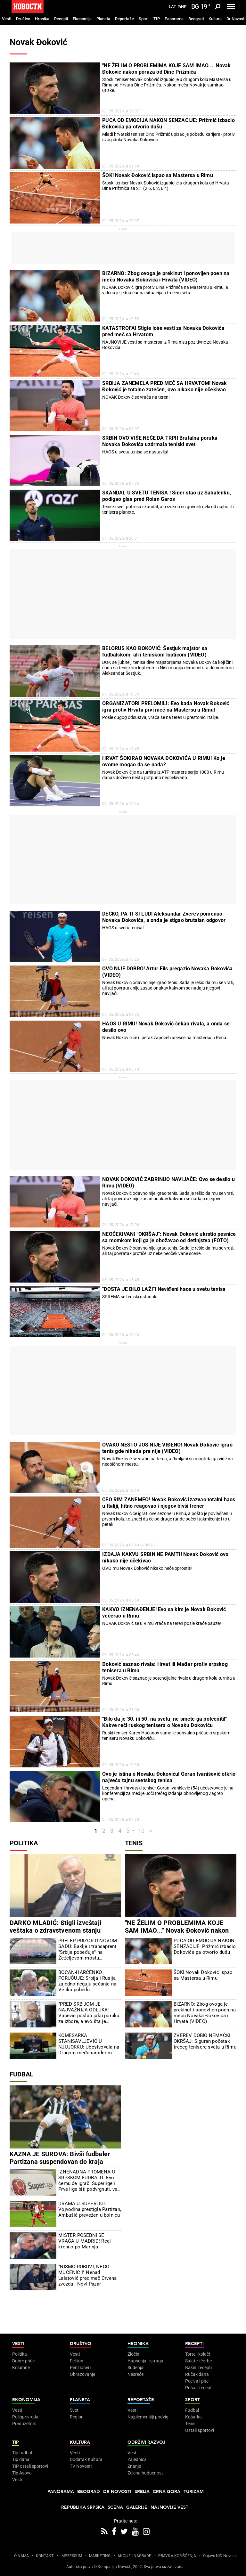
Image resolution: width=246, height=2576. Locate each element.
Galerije (136, 2507)
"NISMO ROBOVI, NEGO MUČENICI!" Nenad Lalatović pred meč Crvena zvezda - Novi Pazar (87, 2275)
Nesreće (135, 2374)
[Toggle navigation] (230, 6)
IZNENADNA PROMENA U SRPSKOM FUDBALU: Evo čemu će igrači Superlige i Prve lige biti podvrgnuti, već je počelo (89, 2180)
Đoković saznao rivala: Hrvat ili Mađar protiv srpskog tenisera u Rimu (165, 1667)
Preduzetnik (24, 2423)
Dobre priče (23, 2360)
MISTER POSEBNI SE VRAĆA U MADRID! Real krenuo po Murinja (84, 2241)
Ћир (182, 6)
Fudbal (21, 2074)
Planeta (103, 18)
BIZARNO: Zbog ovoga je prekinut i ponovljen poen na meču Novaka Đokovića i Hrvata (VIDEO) (165, 276)
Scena (115, 2507)
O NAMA (21, 2556)
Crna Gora (166, 2492)
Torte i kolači (197, 2354)
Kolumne (21, 2367)
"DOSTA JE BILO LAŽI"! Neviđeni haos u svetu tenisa (164, 1289)
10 (141, 1830)
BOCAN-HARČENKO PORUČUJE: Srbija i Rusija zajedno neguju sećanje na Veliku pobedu (87, 1981)
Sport (144, 18)
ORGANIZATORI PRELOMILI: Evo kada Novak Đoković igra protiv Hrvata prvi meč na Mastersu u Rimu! (165, 706)
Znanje (134, 2466)
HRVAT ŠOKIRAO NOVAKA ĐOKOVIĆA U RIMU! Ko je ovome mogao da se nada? (163, 761)
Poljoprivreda (25, 2416)
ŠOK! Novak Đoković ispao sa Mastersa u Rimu (157, 175)
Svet (74, 2410)
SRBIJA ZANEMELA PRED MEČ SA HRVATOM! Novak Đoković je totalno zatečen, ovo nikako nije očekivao (164, 386)
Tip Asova (22, 2472)
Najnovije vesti (170, 2507)
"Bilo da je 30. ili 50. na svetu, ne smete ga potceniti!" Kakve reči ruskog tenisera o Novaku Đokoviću (164, 1722)
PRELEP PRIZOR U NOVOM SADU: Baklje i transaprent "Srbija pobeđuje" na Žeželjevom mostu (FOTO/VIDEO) (87, 1949)
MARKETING (100, 2556)
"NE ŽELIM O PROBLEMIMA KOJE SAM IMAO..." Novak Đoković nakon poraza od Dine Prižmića (166, 68)
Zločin (133, 2354)
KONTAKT (44, 2556)
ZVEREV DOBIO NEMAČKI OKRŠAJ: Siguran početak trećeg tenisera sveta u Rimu (205, 2041)
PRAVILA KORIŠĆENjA (177, 2556)
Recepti (61, 18)
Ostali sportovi (199, 2430)
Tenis (134, 1843)
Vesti (6, 18)
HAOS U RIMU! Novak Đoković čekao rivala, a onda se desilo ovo (166, 1027)
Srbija (142, 2492)
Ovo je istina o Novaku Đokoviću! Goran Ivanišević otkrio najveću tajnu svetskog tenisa (168, 1777)
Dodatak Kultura (86, 2459)
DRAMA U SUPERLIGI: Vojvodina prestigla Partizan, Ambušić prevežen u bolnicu (89, 2209)
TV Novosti (81, 2466)
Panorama (174, 18)
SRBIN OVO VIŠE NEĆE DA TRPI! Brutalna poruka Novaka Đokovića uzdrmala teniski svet (159, 441)
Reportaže (124, 18)
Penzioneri (80, 2367)
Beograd (196, 18)
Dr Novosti (235, 18)
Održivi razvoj (146, 2442)
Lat (172, 6)
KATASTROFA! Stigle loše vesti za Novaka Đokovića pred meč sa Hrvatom (163, 331)
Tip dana (20, 2459)
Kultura (215, 18)
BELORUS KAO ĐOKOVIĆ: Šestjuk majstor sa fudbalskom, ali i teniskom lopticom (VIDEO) (154, 651)
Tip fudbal (22, 2452)
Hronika (42, 18)
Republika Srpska (82, 2507)
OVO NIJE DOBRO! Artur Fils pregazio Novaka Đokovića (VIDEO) (167, 972)
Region (77, 2416)
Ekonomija (82, 18)
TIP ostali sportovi (30, 2466)
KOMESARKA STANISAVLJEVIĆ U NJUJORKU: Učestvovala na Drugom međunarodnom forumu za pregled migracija (88, 2044)
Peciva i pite (197, 2381)
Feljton (76, 2360)
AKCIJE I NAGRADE (134, 2556)
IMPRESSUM (71, 2556)
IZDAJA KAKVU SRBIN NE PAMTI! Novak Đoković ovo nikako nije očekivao (165, 1557)
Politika (24, 1843)
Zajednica (137, 2459)
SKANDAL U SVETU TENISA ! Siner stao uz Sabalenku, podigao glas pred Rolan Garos (166, 496)
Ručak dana (197, 2374)
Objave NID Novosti (220, 2556)
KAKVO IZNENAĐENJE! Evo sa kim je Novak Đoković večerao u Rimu (164, 1612)
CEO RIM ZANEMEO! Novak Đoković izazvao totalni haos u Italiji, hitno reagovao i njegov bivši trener (168, 1502)
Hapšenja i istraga (145, 2360)
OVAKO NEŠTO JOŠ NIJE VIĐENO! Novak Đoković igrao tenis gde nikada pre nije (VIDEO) (167, 1448)
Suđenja (135, 2367)
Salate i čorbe (198, 2360)
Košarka (193, 2416)
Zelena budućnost (145, 2472)
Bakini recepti (198, 2367)
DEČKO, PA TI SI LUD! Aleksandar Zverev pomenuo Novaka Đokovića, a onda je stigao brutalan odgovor (164, 917)
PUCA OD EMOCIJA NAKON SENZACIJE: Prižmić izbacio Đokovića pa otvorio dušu (168, 123)
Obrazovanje (82, 2374)
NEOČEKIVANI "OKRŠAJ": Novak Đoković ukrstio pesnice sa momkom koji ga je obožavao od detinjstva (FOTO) (169, 1237)
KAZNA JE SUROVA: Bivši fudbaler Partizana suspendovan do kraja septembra (60, 2161)
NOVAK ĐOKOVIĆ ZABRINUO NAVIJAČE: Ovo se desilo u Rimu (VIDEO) (168, 1182)
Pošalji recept (198, 2387)
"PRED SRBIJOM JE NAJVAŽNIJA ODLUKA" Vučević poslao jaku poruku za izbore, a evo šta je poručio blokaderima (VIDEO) (88, 2012)
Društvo (23, 18)
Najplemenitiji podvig (147, 2416)
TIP (156, 18)
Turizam (194, 2492)
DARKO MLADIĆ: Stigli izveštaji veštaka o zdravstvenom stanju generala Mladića (55, 1930)
